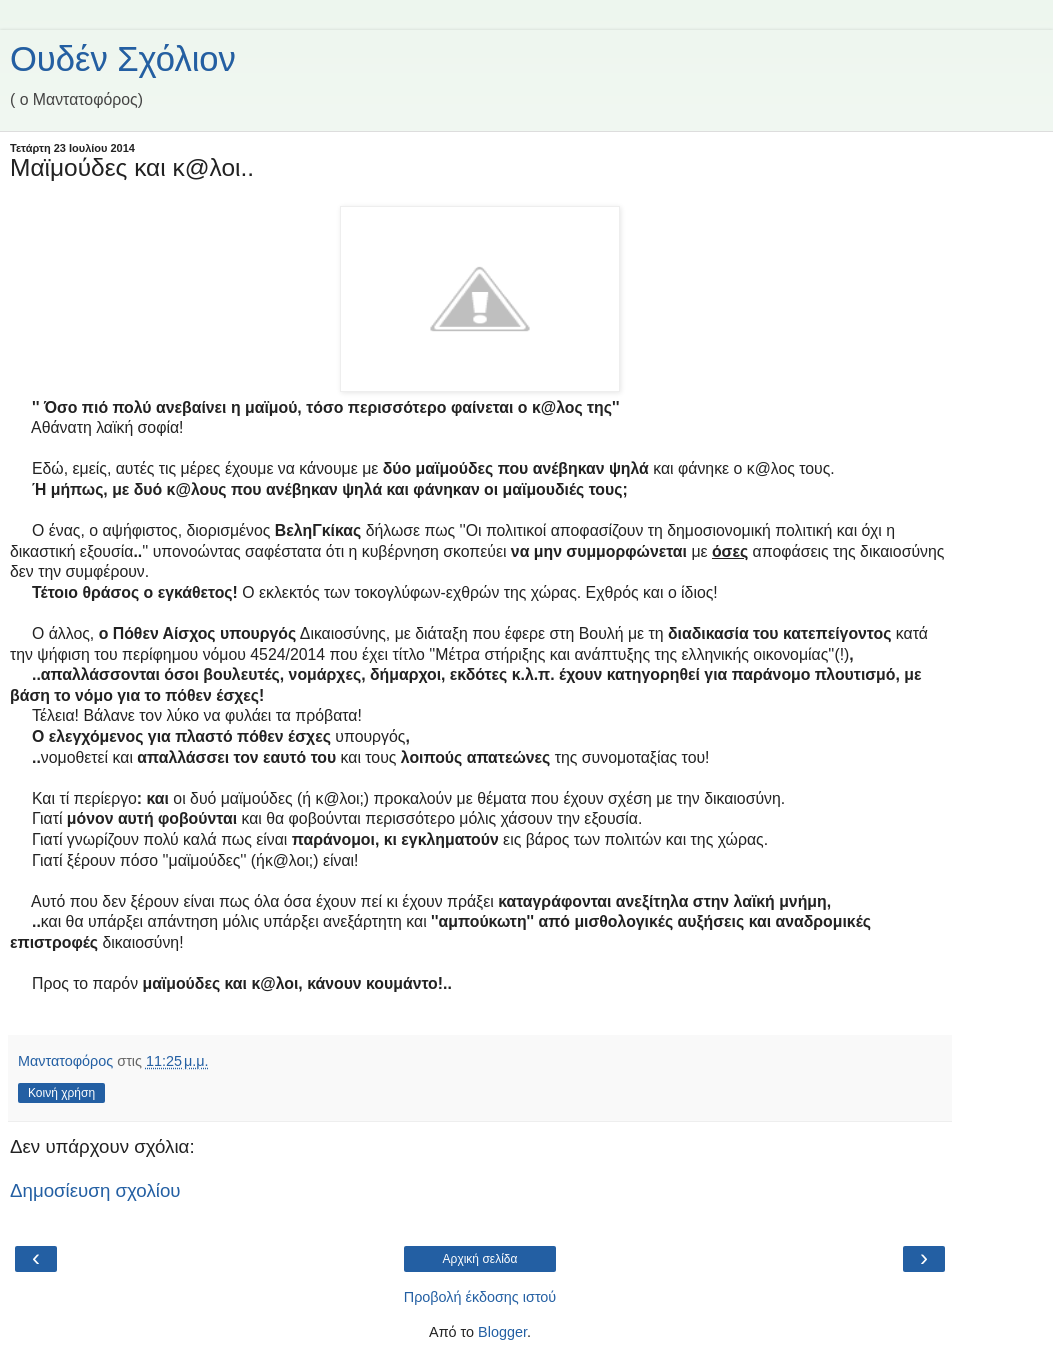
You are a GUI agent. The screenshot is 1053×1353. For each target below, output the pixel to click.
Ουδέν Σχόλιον (123, 59)
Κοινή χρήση (61, 1093)
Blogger (502, 1332)
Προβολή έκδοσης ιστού (480, 1297)
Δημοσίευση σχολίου (95, 1190)
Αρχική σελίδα (480, 1259)
